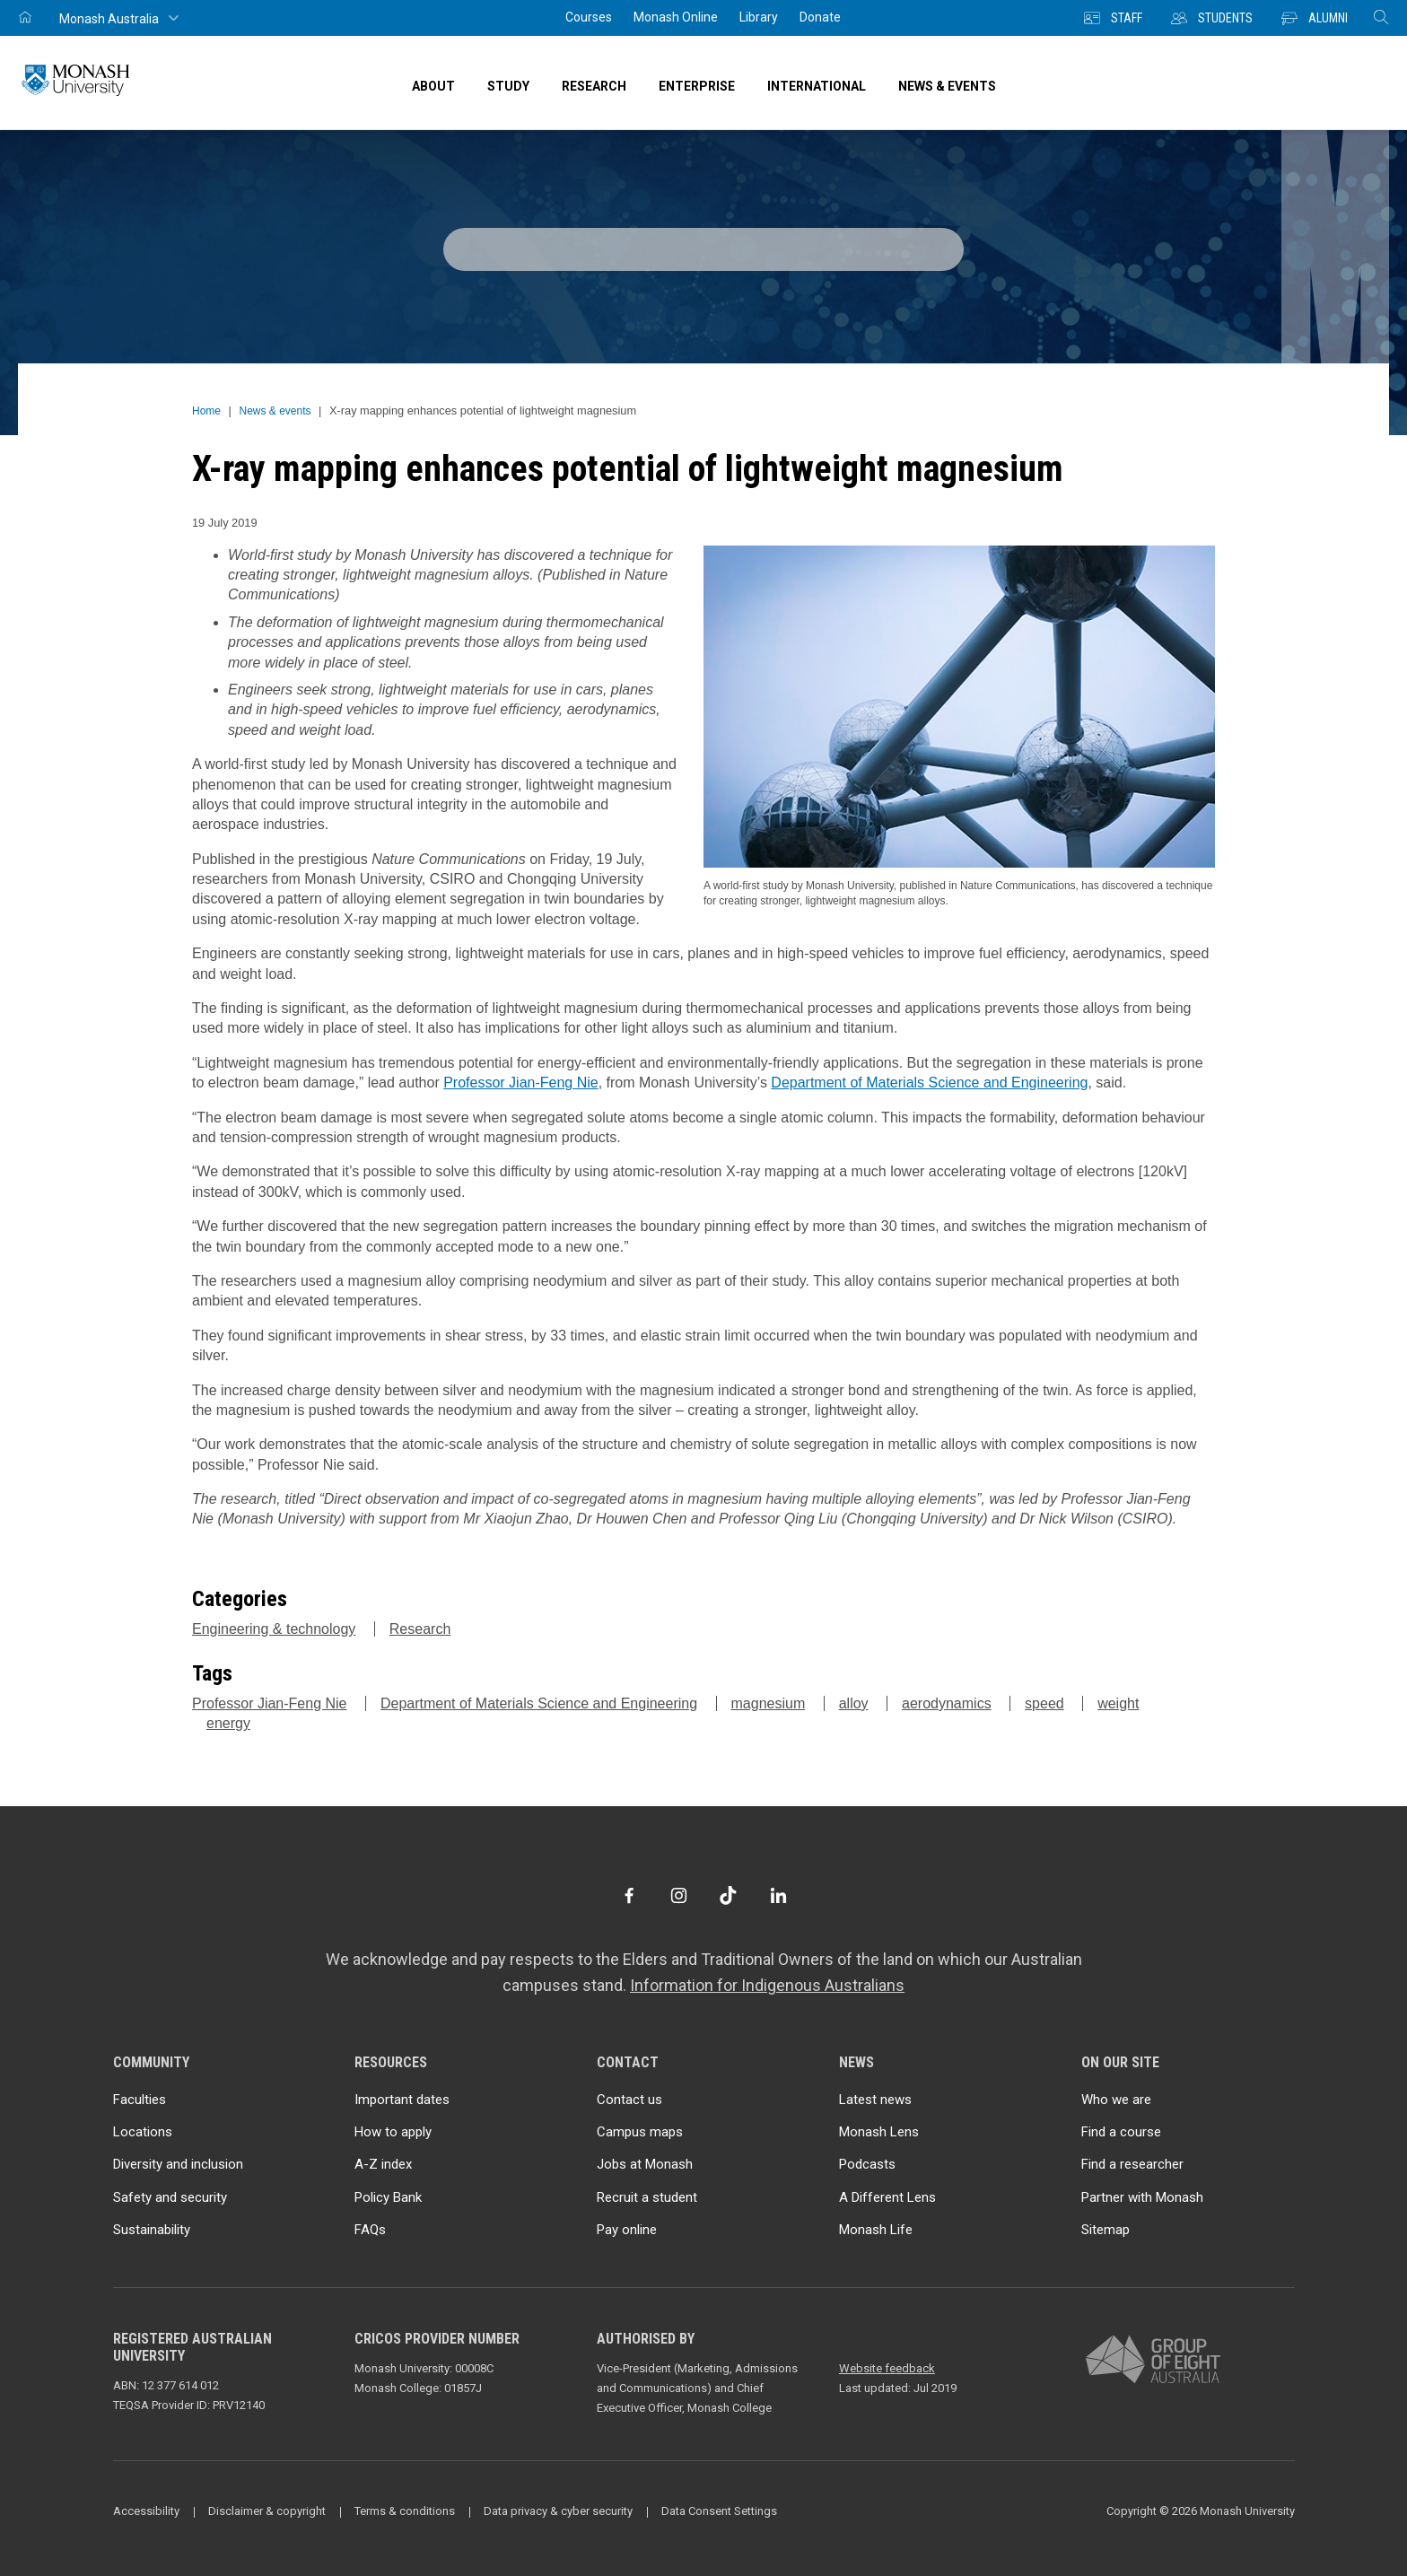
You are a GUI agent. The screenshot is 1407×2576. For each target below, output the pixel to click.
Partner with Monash (1142, 2197)
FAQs (370, 2230)
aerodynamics (947, 1703)
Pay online (627, 2230)
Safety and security (170, 2197)
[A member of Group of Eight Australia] (1153, 2360)
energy (228, 1723)
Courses (588, 17)
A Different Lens (887, 2197)
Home (206, 411)
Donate (820, 17)
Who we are (1116, 2099)
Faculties (139, 2099)
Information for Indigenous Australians (767, 1985)
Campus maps (640, 2132)
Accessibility (146, 2511)
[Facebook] (628, 1895)
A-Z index (383, 2164)
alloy (854, 1703)
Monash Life (876, 2230)
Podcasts (867, 2164)
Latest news (875, 2099)
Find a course (1121, 2132)
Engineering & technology (273, 1629)
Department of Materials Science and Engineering (929, 1082)
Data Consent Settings (719, 2511)
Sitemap (1105, 2230)
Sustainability (151, 2230)
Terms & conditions (404, 2511)
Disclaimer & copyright (267, 2511)
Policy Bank (388, 2197)
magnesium (768, 1703)
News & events (274, 411)
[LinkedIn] (778, 1895)
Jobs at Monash (645, 2164)
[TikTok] (728, 1895)
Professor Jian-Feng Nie (521, 1082)
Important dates (402, 2099)
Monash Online (676, 17)
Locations (142, 2132)
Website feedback (887, 2368)
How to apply (393, 2132)
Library (758, 17)
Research (419, 1629)
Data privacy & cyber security (558, 2511)
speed (1044, 1703)
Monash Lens (879, 2132)
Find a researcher (1132, 2164)
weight (1118, 1703)
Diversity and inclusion (178, 2164)
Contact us (629, 2099)
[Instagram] (679, 1895)
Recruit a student (647, 2197)
